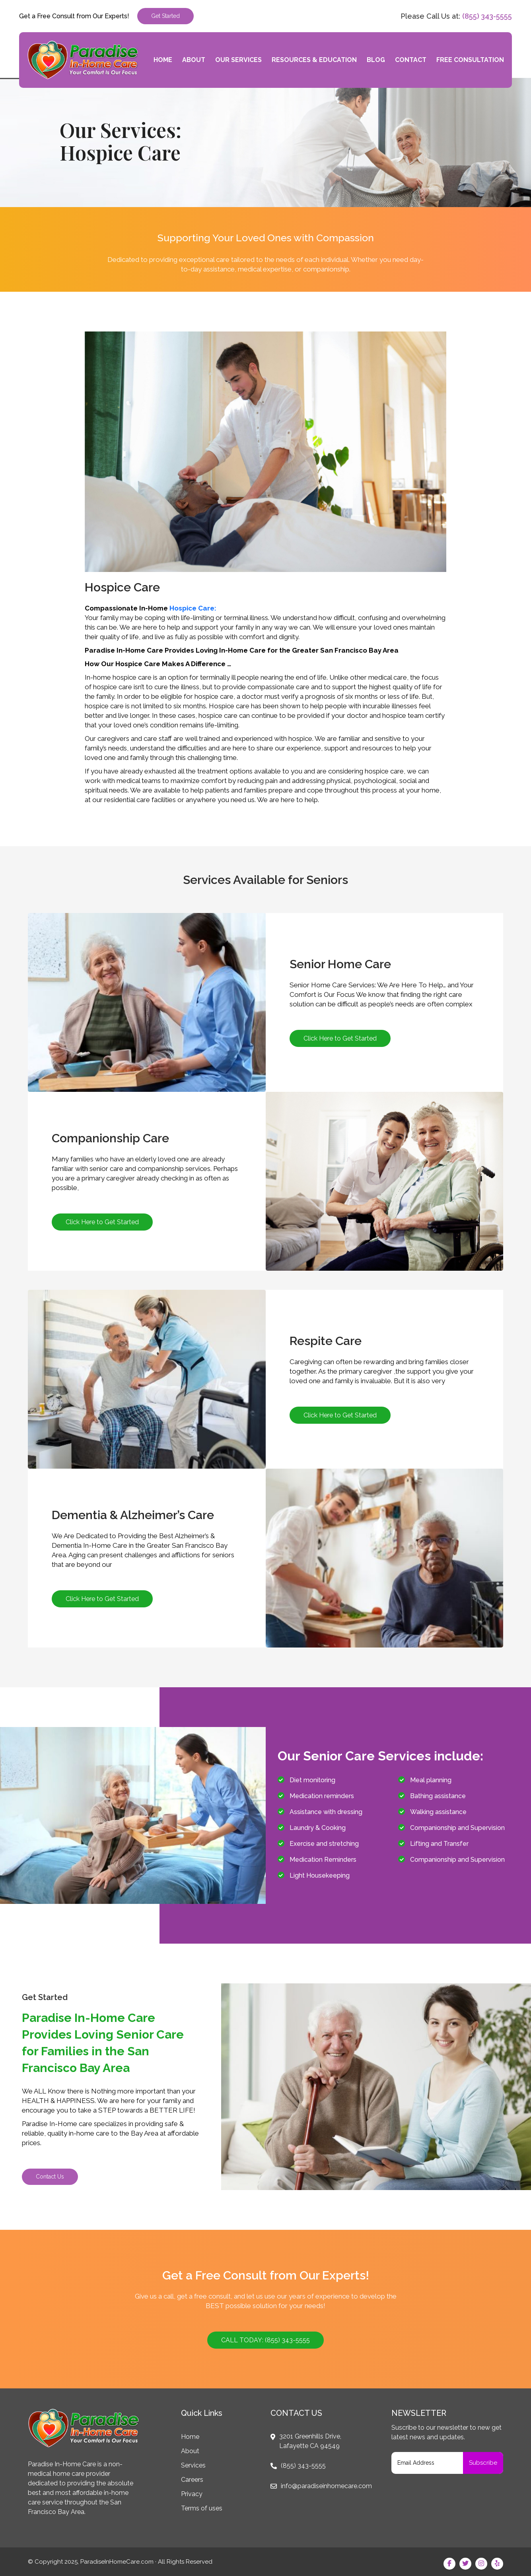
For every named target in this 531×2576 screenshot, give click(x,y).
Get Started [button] (165, 16)
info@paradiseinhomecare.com (326, 2486)
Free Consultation (470, 60)
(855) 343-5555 (487, 16)
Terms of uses (201, 2508)
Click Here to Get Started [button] (340, 1038)
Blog (376, 60)
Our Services (238, 60)
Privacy (191, 2494)
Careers (192, 2479)
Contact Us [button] (50, 2176)
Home (163, 60)
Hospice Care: (192, 608)
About (193, 60)
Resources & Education (314, 60)
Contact (410, 60)
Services (193, 2465)
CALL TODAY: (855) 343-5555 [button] (265, 2340)
